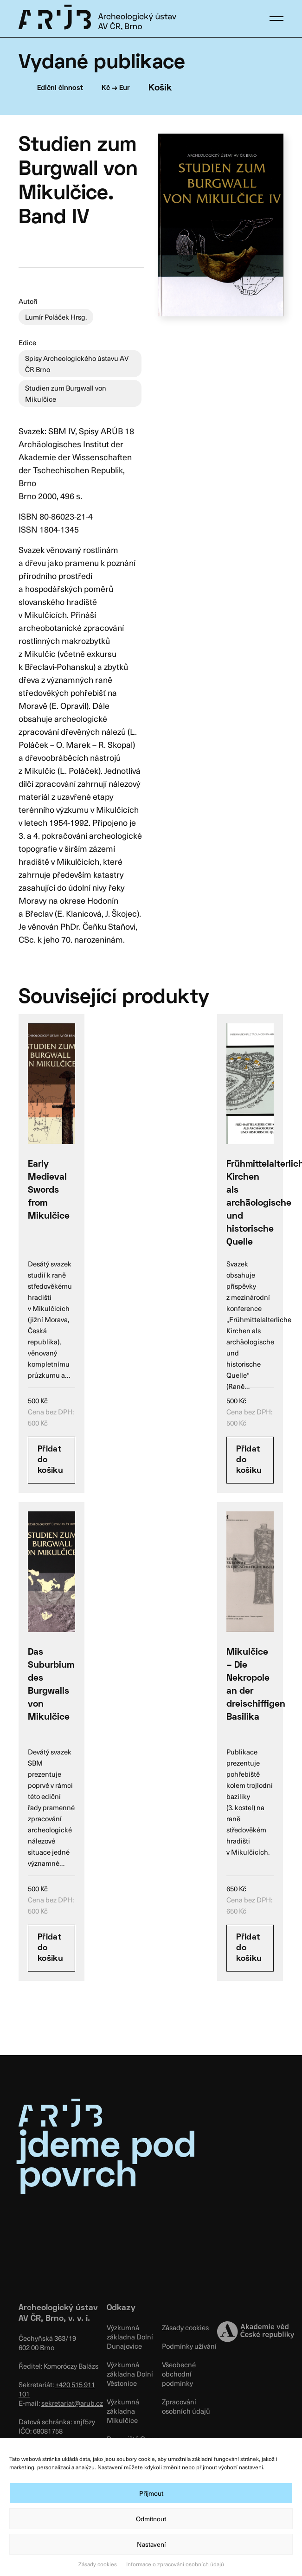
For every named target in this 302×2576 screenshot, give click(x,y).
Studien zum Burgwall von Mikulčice (65, 393)
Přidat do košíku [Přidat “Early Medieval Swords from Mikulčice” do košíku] (50, 1460)
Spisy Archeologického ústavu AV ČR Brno (77, 363)
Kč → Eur (116, 88)
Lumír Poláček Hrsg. (56, 317)
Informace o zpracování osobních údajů (175, 2564)
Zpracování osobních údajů (186, 2406)
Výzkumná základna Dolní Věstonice (130, 2373)
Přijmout (151, 2493)
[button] (276, 18)
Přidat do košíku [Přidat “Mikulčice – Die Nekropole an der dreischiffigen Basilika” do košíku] (249, 1948)
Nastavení (151, 2544)
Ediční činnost (60, 88)
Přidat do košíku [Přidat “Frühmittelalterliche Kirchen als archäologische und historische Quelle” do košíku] (249, 1460)
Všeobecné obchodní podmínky (179, 2373)
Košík (160, 88)
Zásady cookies (97, 2564)
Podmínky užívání (189, 2346)
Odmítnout (151, 2519)
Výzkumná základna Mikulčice (123, 2410)
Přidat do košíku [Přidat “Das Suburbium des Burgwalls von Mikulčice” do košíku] (50, 1948)
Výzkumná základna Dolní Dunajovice (130, 2336)
